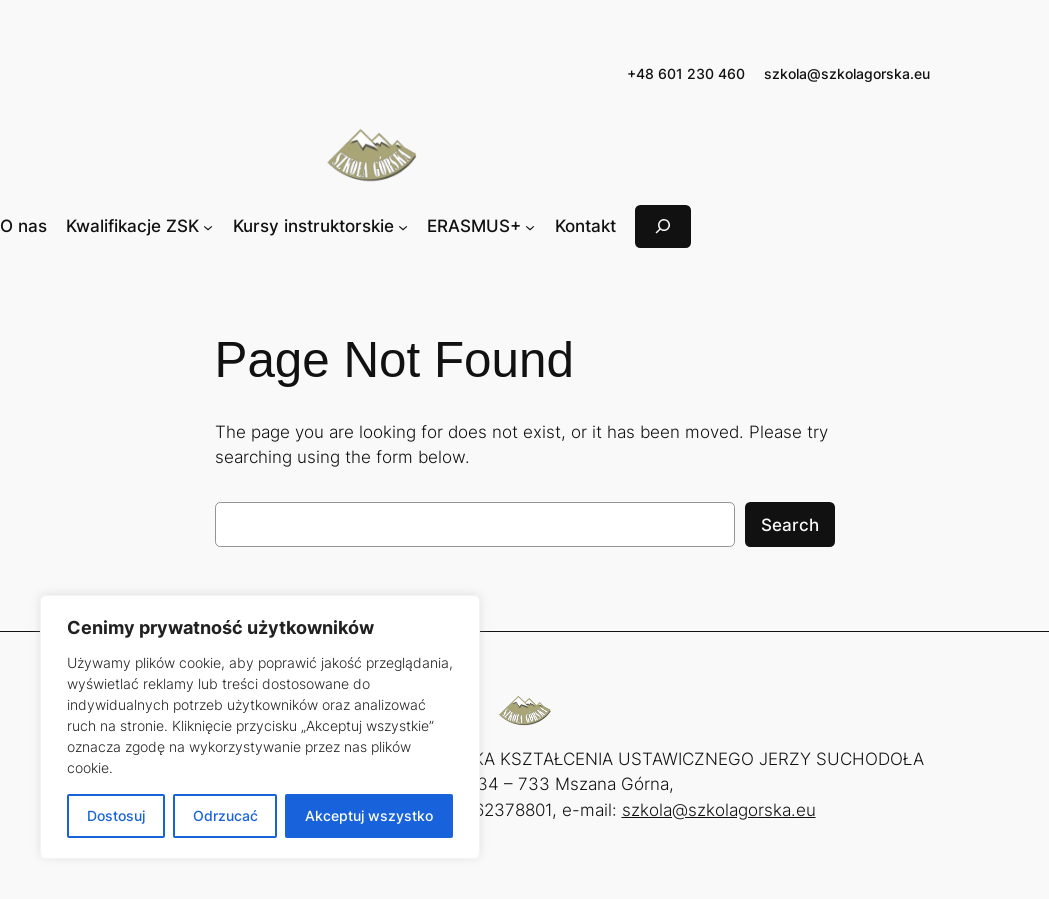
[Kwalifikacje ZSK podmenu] (208, 226)
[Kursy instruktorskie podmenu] (403, 226)
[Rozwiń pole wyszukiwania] (663, 226)
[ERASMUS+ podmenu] (530, 226)
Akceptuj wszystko (369, 815)
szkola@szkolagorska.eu (847, 73)
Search (790, 525)
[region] (260, 727)
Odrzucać (225, 815)
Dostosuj (116, 815)
